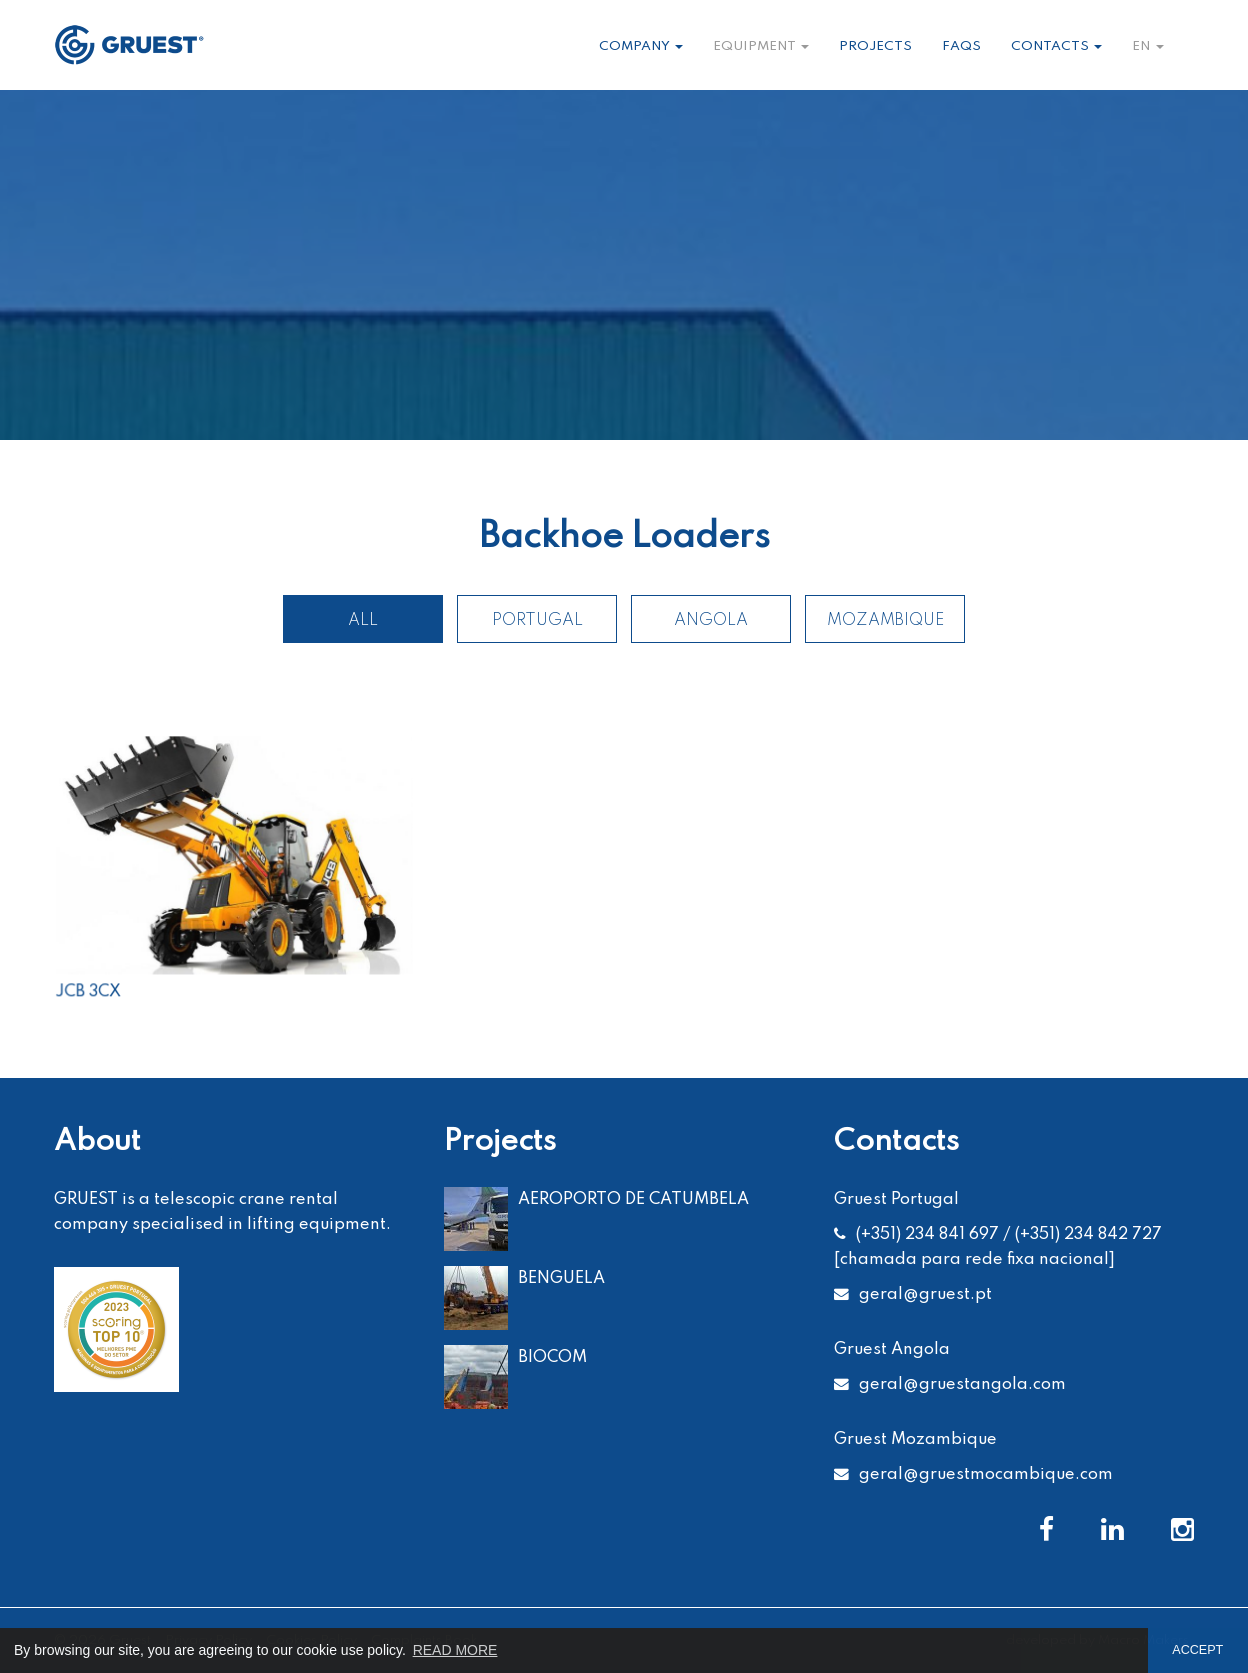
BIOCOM (552, 1357)
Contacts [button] (1056, 46)
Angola (711, 620)
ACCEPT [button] (1197, 1650)
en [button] (1148, 46)
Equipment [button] (761, 46)
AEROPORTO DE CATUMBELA (633, 1199)
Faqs (961, 46)
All (363, 620)
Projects (875, 46)
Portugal (537, 620)
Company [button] (641, 46)
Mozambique (885, 620)
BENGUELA (561, 1278)
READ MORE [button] (455, 1650)
